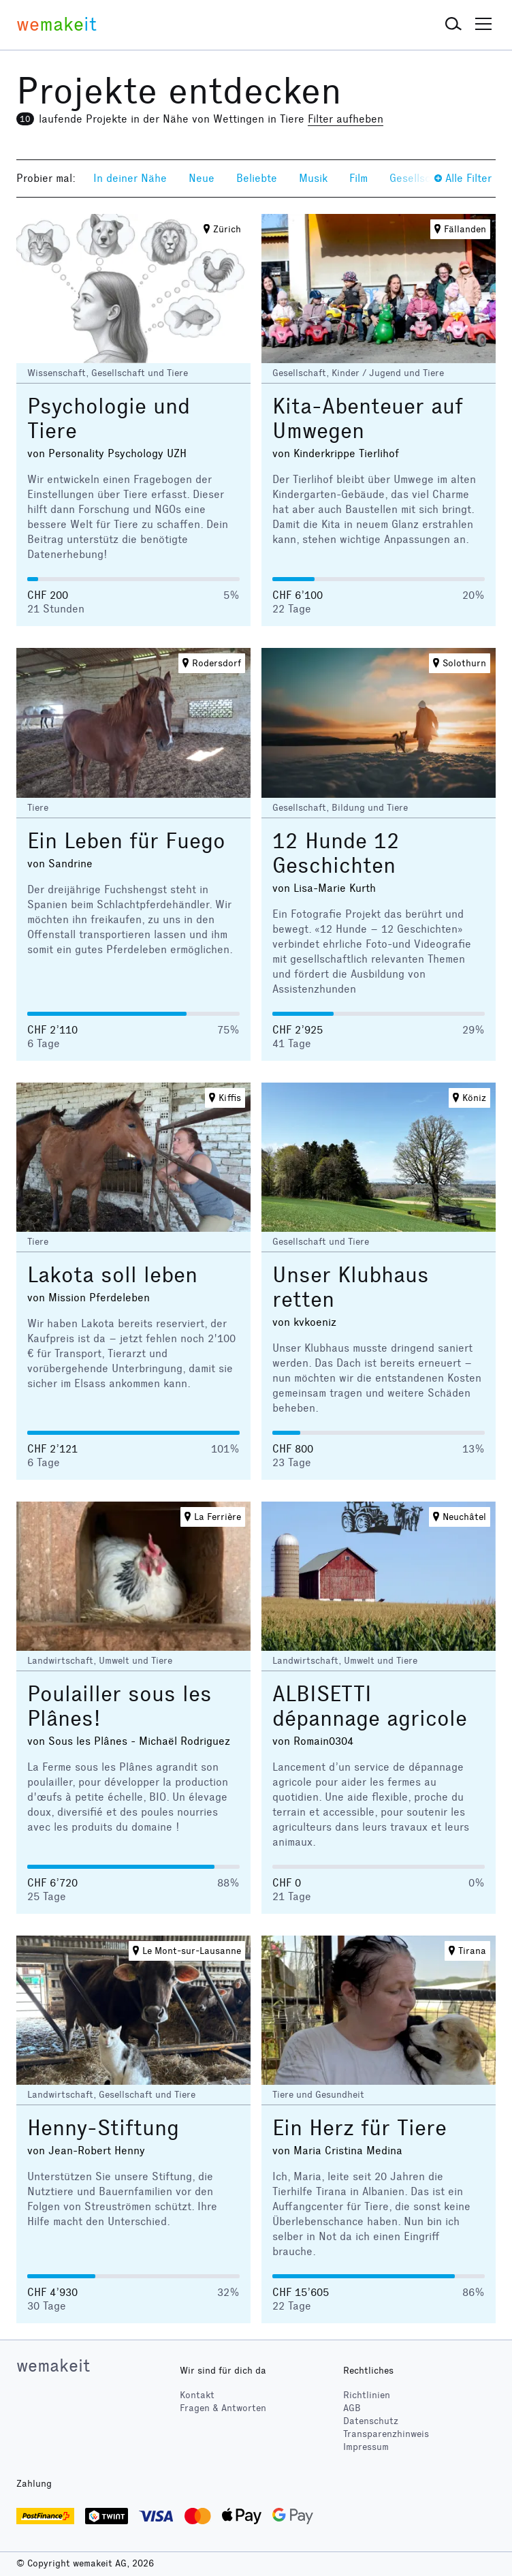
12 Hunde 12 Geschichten (336, 853)
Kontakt (197, 2395)
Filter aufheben (345, 118)
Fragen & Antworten (223, 2408)
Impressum (366, 2447)
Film (358, 178)
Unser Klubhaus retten (350, 1287)
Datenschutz (370, 2421)
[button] (453, 24)
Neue (201, 178)
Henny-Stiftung (103, 2128)
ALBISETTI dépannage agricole (369, 1706)
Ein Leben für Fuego (126, 841)
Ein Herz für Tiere (359, 2128)
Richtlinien (366, 2395)
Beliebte (256, 178)
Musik (313, 178)
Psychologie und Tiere (108, 418)
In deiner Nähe (130, 178)
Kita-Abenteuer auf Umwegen (367, 418)
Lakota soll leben (112, 1275)
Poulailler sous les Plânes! (119, 1706)
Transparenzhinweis (386, 2434)
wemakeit (53, 2365)
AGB (352, 2408)
